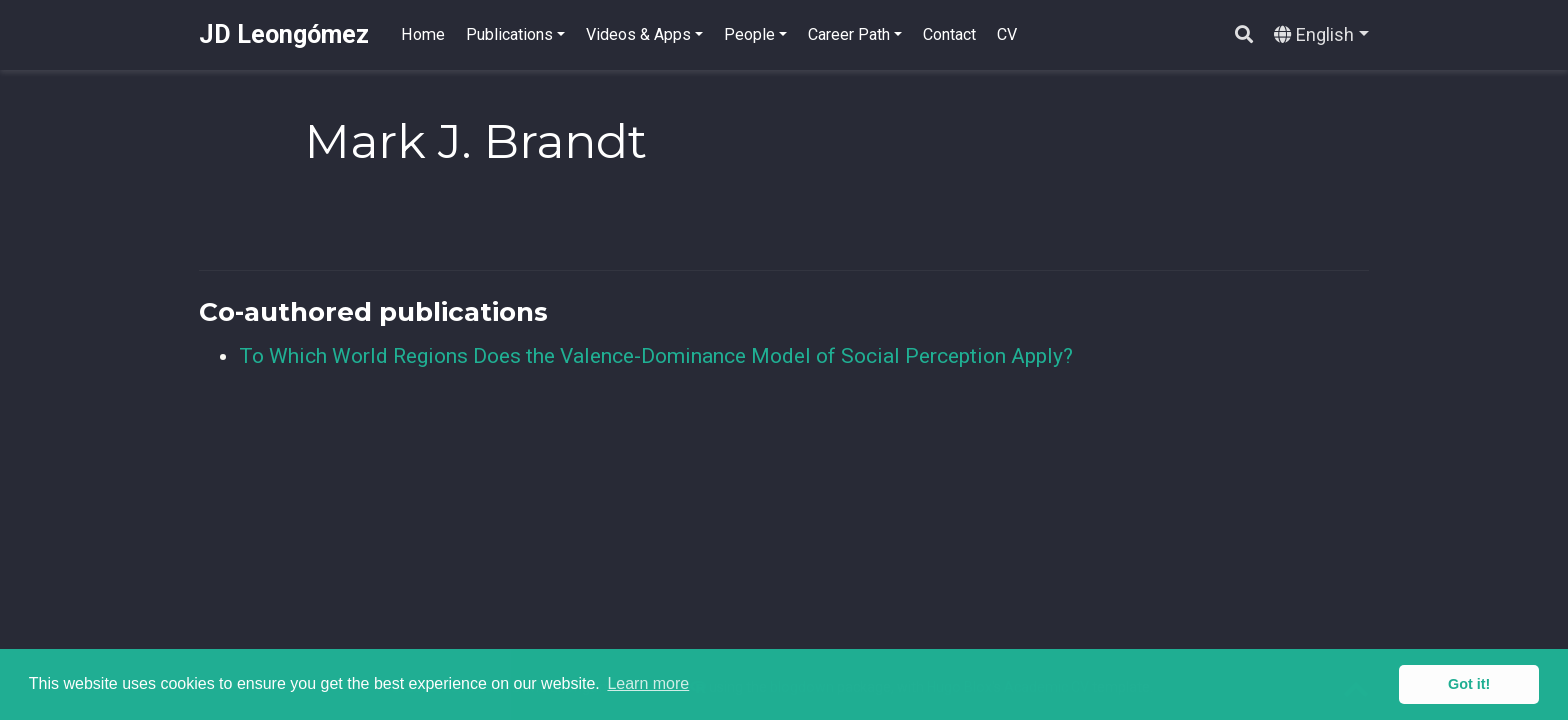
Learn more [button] (648, 683)
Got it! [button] (1469, 684)
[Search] (1244, 35)
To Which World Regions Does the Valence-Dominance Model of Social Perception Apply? (656, 356)
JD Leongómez (284, 34)
